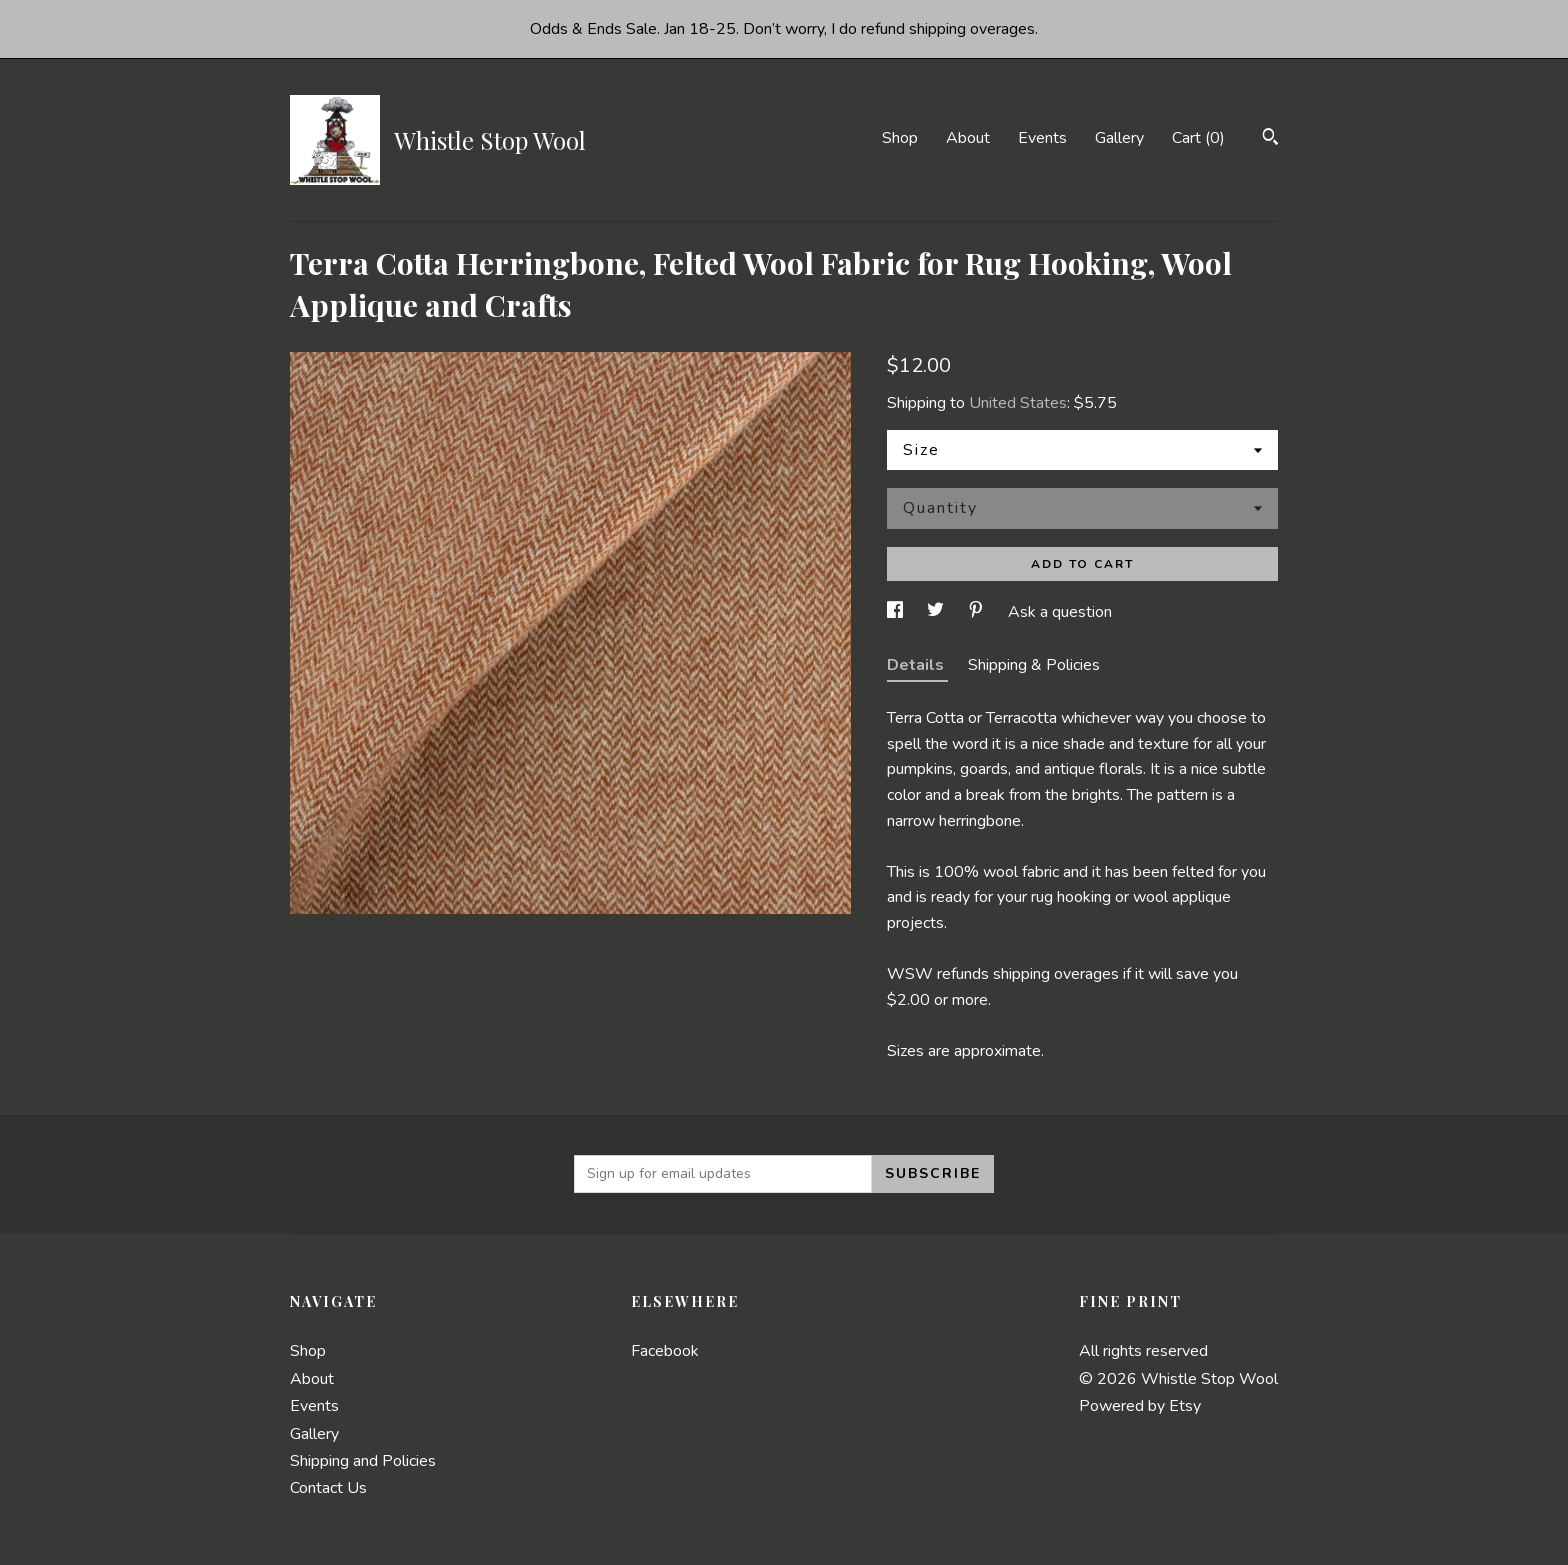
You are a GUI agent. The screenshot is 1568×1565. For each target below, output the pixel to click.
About (968, 138)
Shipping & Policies (1034, 665)
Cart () (1198, 138)
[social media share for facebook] (897, 612)
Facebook (665, 1351)
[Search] (1270, 139)
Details (917, 665)
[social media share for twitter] (937, 612)
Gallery (1119, 138)
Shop (900, 138)
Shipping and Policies (363, 1461)
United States (1018, 403)
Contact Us (328, 1488)
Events (1042, 138)
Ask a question (1060, 612)
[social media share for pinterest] (978, 612)
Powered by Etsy (1140, 1406)
